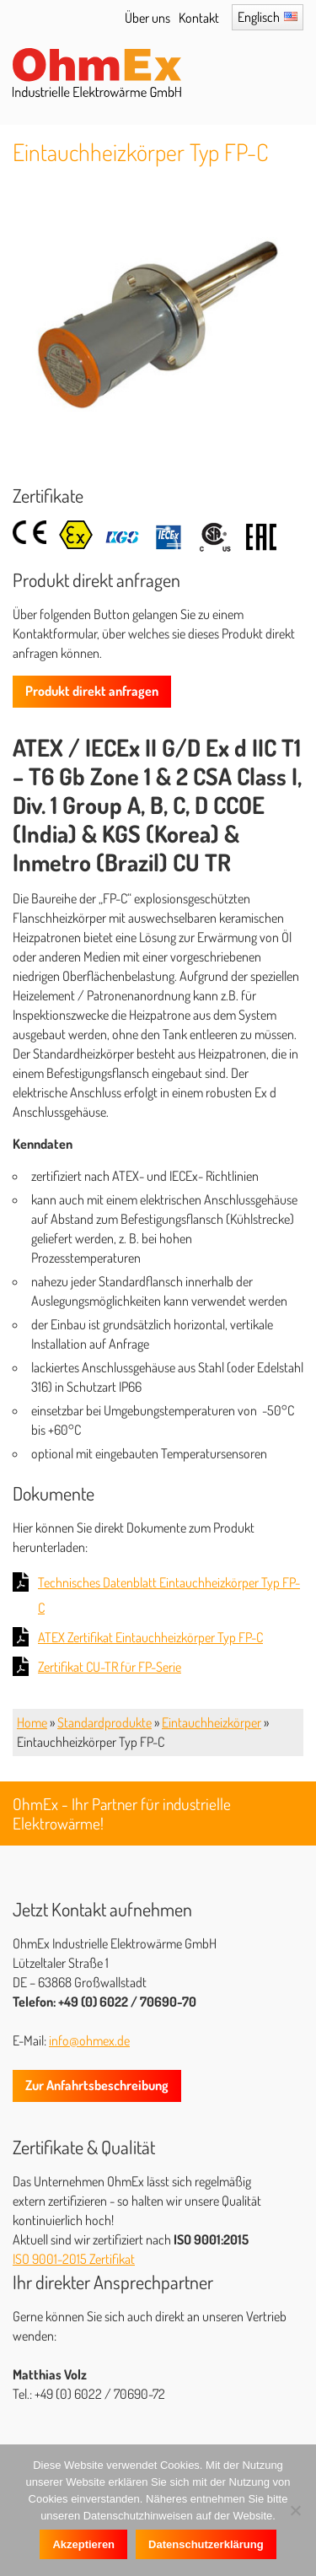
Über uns (147, 17)
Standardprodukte (104, 1722)
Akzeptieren (83, 2544)
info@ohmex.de (89, 2040)
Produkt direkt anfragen (91, 690)
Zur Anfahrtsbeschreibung (97, 2085)
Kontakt (199, 17)
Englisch (259, 16)
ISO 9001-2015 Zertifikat (74, 2258)
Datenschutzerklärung (206, 2544)
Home (32, 1722)
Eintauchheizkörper (211, 1722)
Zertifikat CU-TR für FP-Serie (109, 1666)
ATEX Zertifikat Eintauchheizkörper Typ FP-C (150, 1637)
